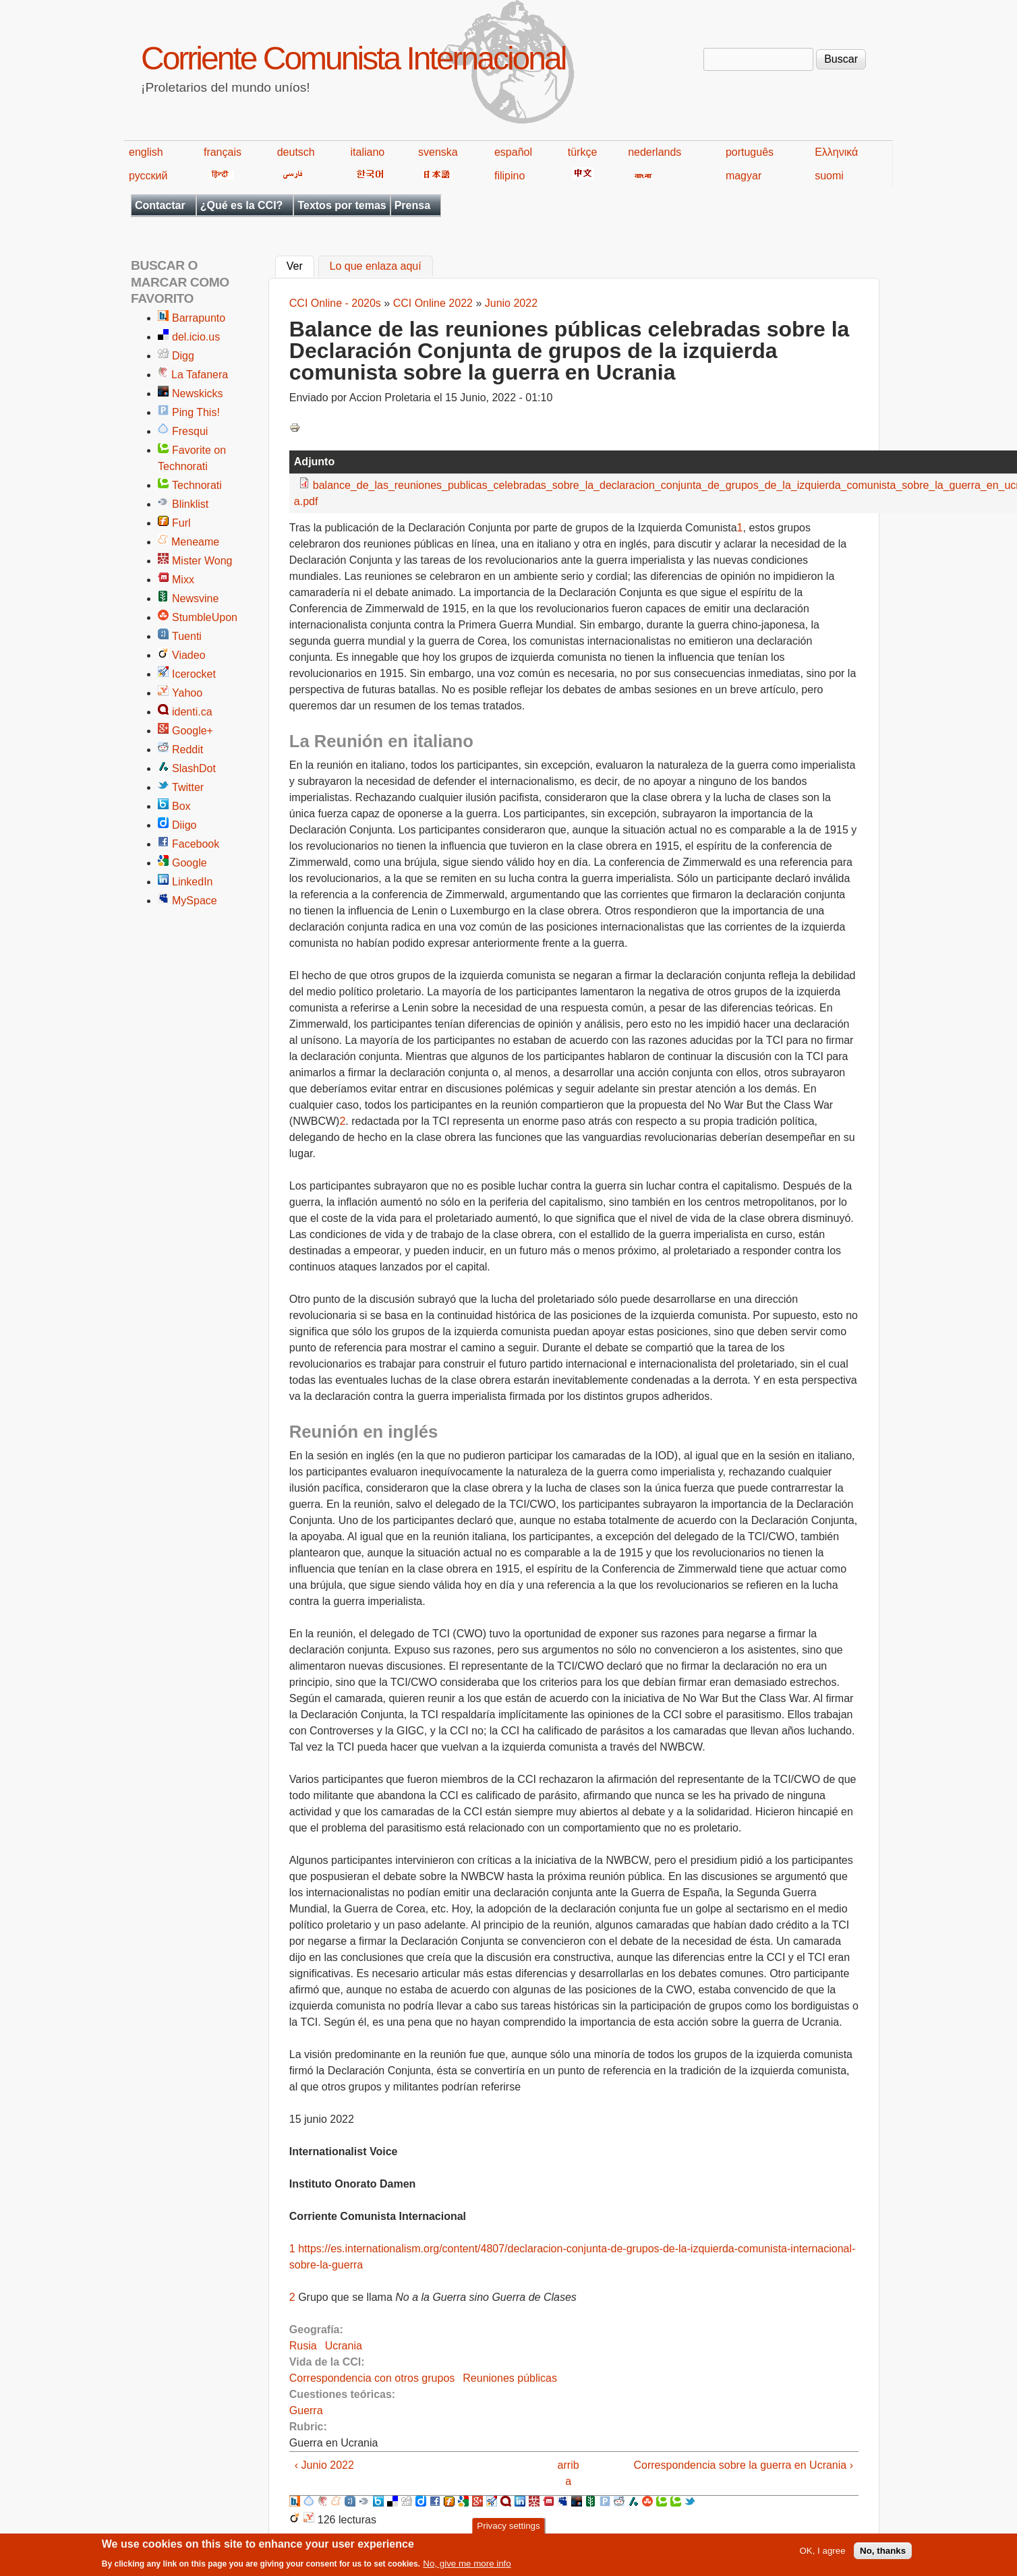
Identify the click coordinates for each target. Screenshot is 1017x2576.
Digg (183, 355)
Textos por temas (341, 205)
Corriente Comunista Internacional (353, 58)
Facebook (195, 844)
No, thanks (883, 2555)
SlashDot (194, 768)
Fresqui (190, 431)
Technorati (197, 485)
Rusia (303, 2345)
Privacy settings (508, 2530)
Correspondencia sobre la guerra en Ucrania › (743, 2465)
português (750, 152)
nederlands (654, 152)
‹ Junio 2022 (324, 2465)
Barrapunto (198, 318)
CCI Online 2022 (433, 303)
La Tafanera (199, 374)
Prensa (412, 205)
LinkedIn (192, 881)
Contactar (160, 205)
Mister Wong (202, 560)
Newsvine (195, 598)
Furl (181, 523)
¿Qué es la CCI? (241, 205)
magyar (743, 175)
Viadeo (189, 655)
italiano (368, 152)
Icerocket (194, 674)
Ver (300, 265)
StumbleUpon (204, 617)
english (146, 152)
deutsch (296, 152)
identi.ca (192, 712)
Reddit (187, 749)
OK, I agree (822, 2555)
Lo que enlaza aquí (376, 266)
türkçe (583, 152)
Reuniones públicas (510, 2378)
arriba (568, 2473)
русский (148, 175)
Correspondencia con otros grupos (372, 2378)
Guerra (306, 2410)
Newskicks (197, 393)
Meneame (195, 542)
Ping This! (196, 412)
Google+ (192, 730)
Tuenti (187, 636)
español (513, 152)
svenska (438, 152)
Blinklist (190, 504)
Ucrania (343, 2345)
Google (189, 863)
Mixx (183, 579)
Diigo (184, 825)
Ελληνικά (836, 152)
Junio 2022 (511, 303)
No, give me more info (467, 2568)
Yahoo (187, 693)
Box (181, 806)
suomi (829, 175)
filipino (509, 175)
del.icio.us (196, 337)
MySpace (194, 900)
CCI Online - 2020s (335, 303)
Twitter (188, 787)
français (222, 152)
